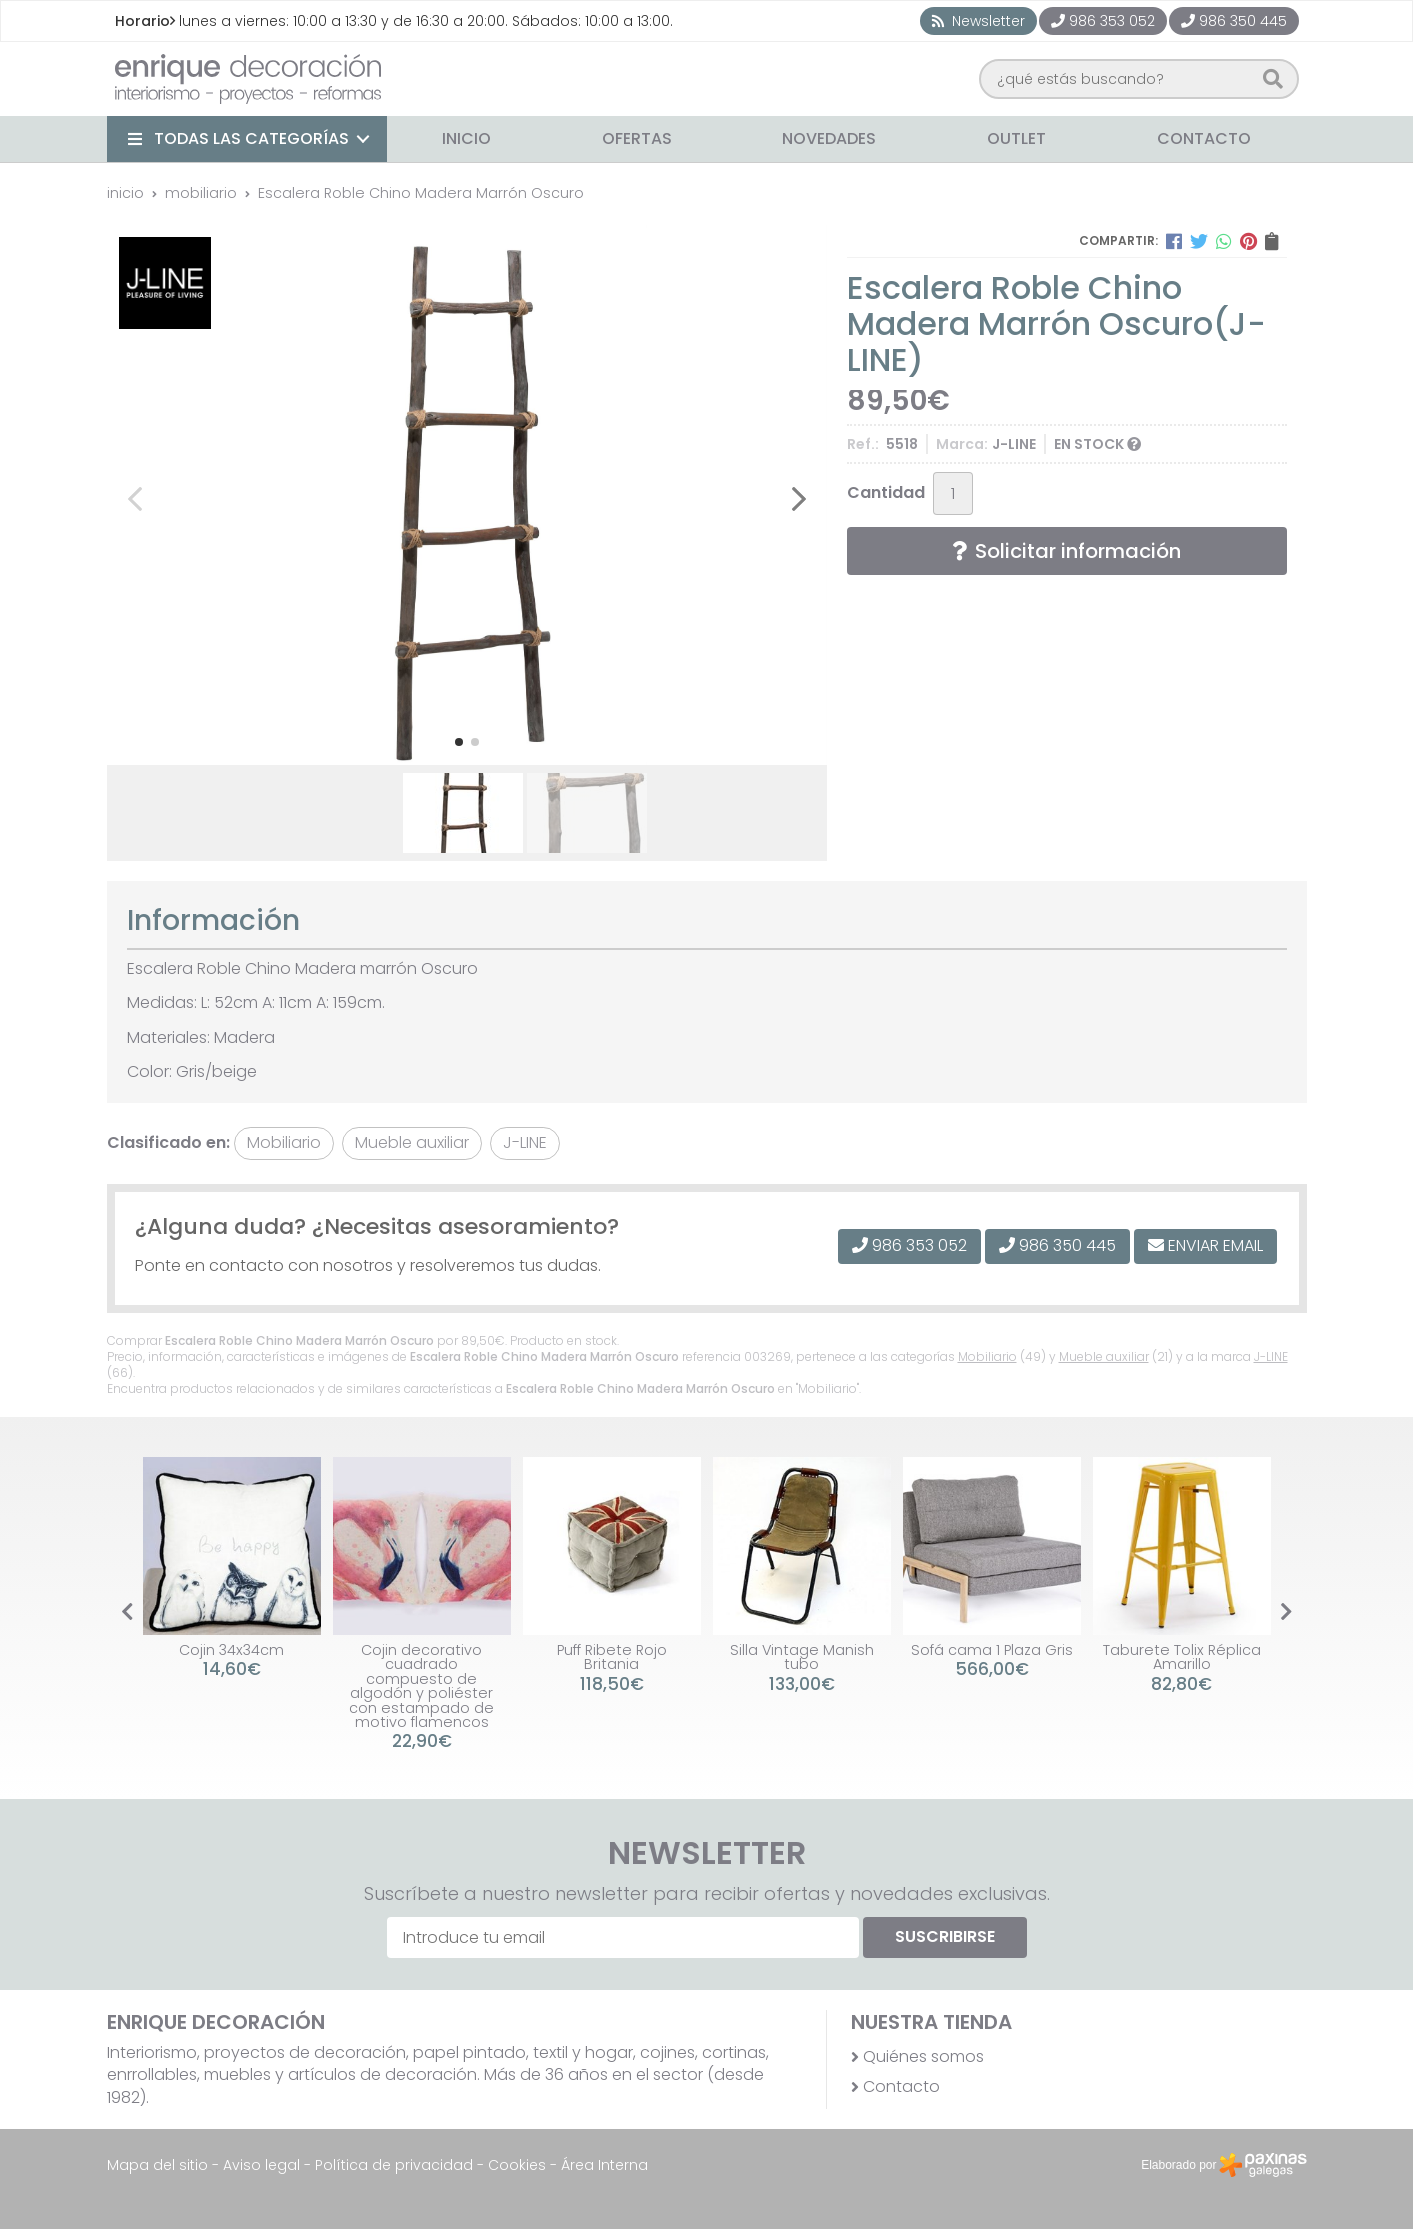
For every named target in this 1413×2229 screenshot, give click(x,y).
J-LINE (1271, 1356)
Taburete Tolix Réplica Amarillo (1182, 1657)
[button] (459, 742)
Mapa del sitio (157, 2165)
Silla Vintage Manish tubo (802, 1657)
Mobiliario (987, 1356)
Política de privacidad (394, 2165)
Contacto (901, 2087)
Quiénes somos (923, 2057)
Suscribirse (945, 1936)
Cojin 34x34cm (231, 1650)
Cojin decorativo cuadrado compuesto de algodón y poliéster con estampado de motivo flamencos (421, 1686)
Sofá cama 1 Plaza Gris (992, 1650)
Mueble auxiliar (1104, 1356)
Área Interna (604, 2165)
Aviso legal (261, 2165)
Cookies (517, 2165)
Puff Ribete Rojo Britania (612, 1657)
